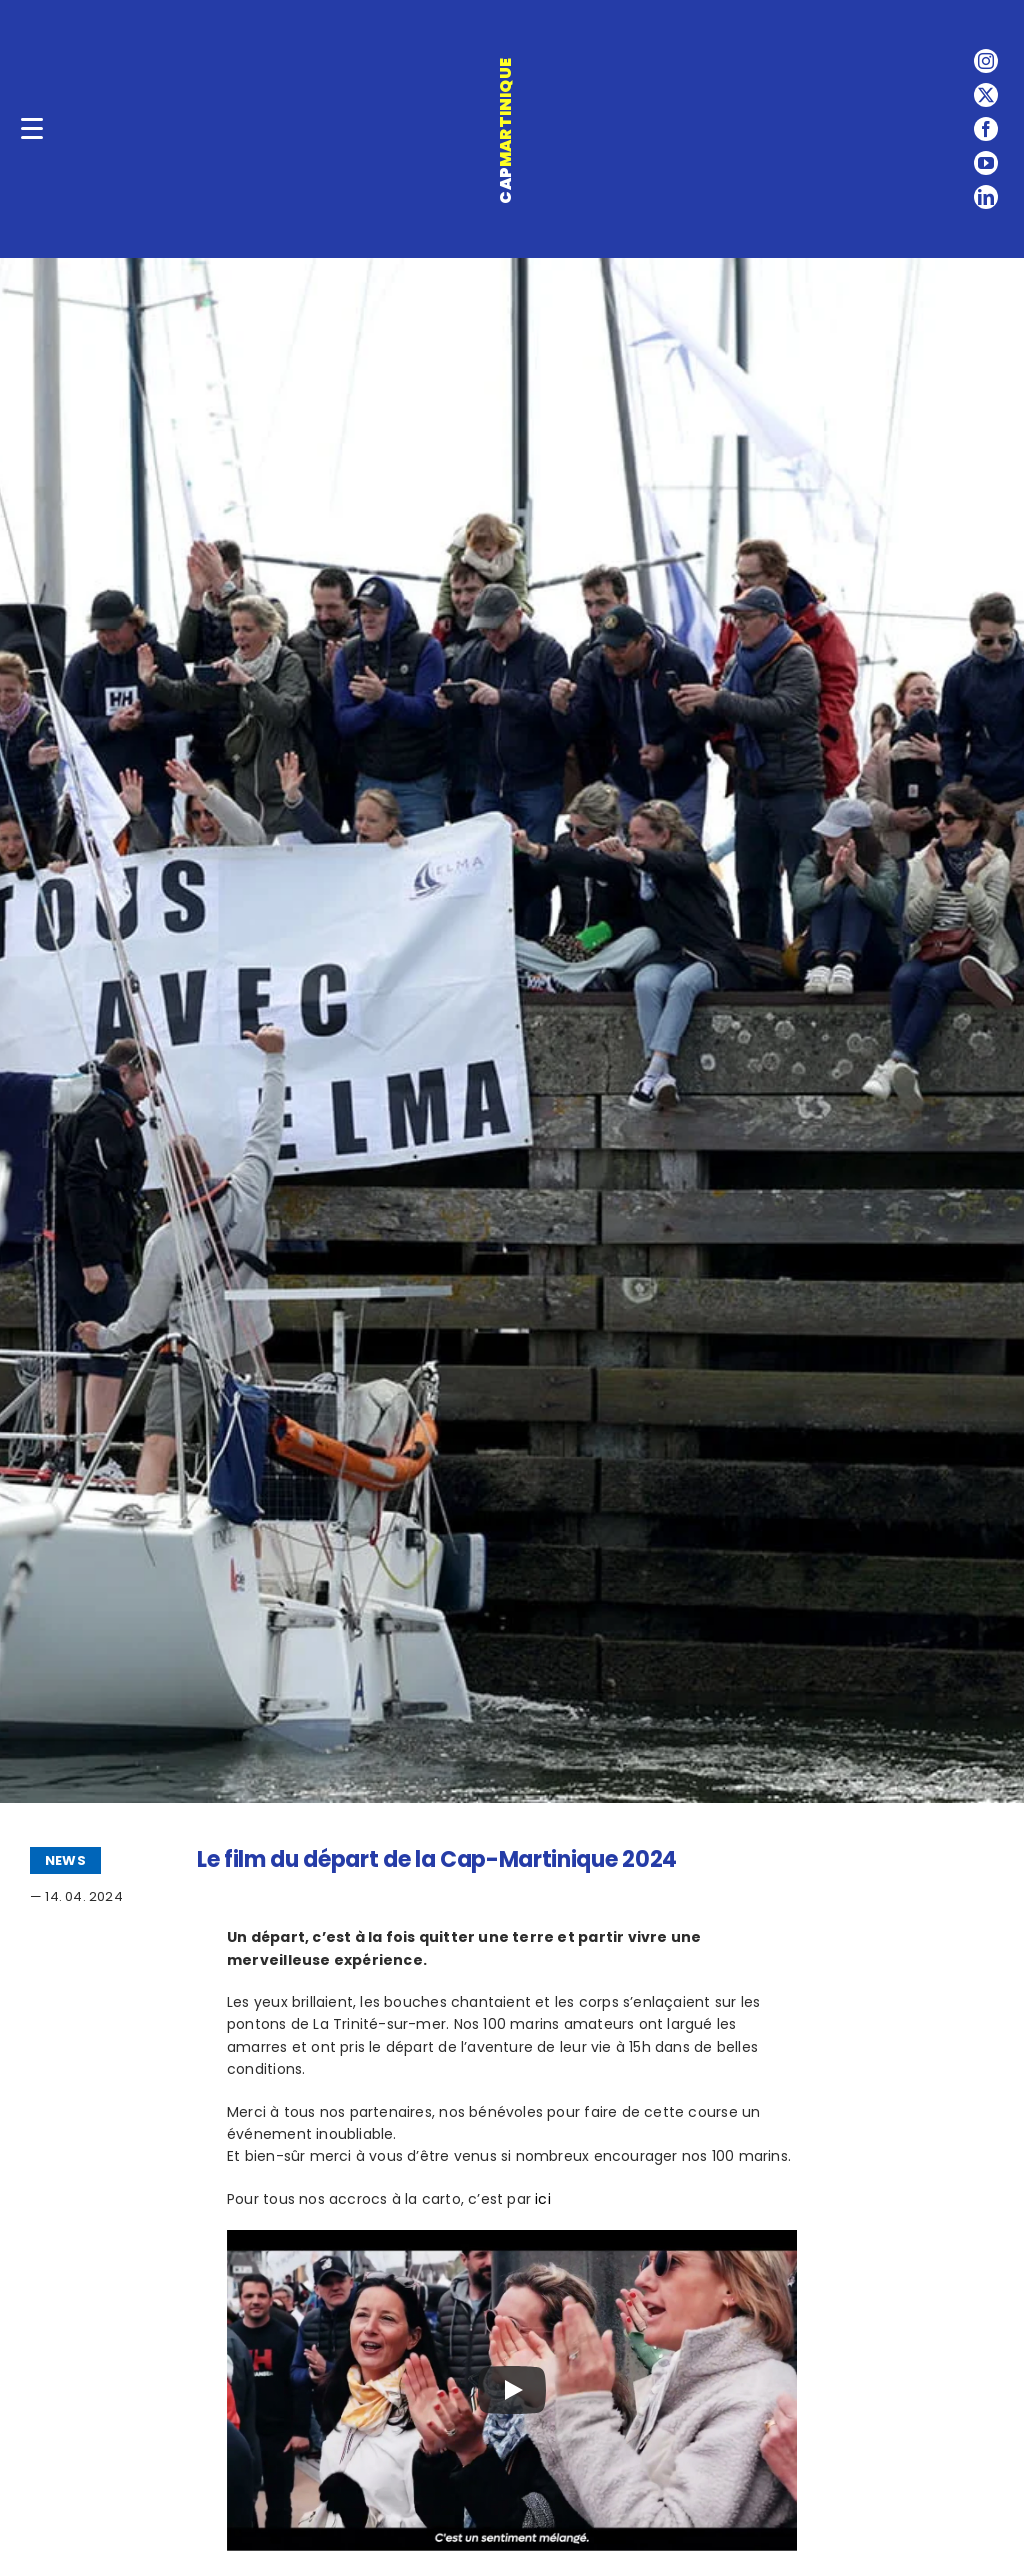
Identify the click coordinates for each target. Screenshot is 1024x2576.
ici (543, 2199)
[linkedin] (986, 197)
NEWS (65, 1860)
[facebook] (986, 129)
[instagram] (986, 61)
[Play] (512, 2390)
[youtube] (986, 163)
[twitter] (986, 95)
